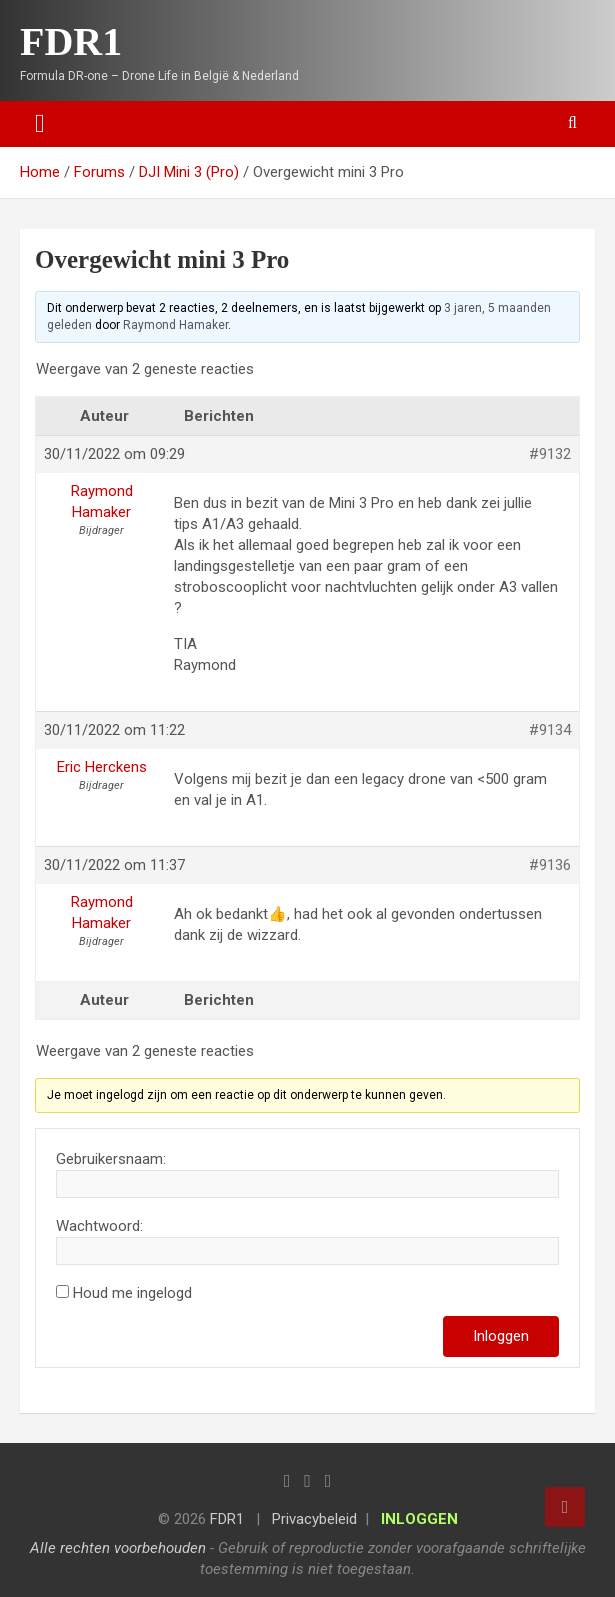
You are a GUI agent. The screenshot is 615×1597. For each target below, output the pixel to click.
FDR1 (71, 41)
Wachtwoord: (99, 1226)
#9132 (550, 454)
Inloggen (501, 1336)
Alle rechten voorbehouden (118, 1548)
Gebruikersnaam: (111, 1159)
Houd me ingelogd (132, 1293)
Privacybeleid (314, 1519)
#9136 (550, 865)
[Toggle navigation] (40, 124)
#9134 (550, 730)
